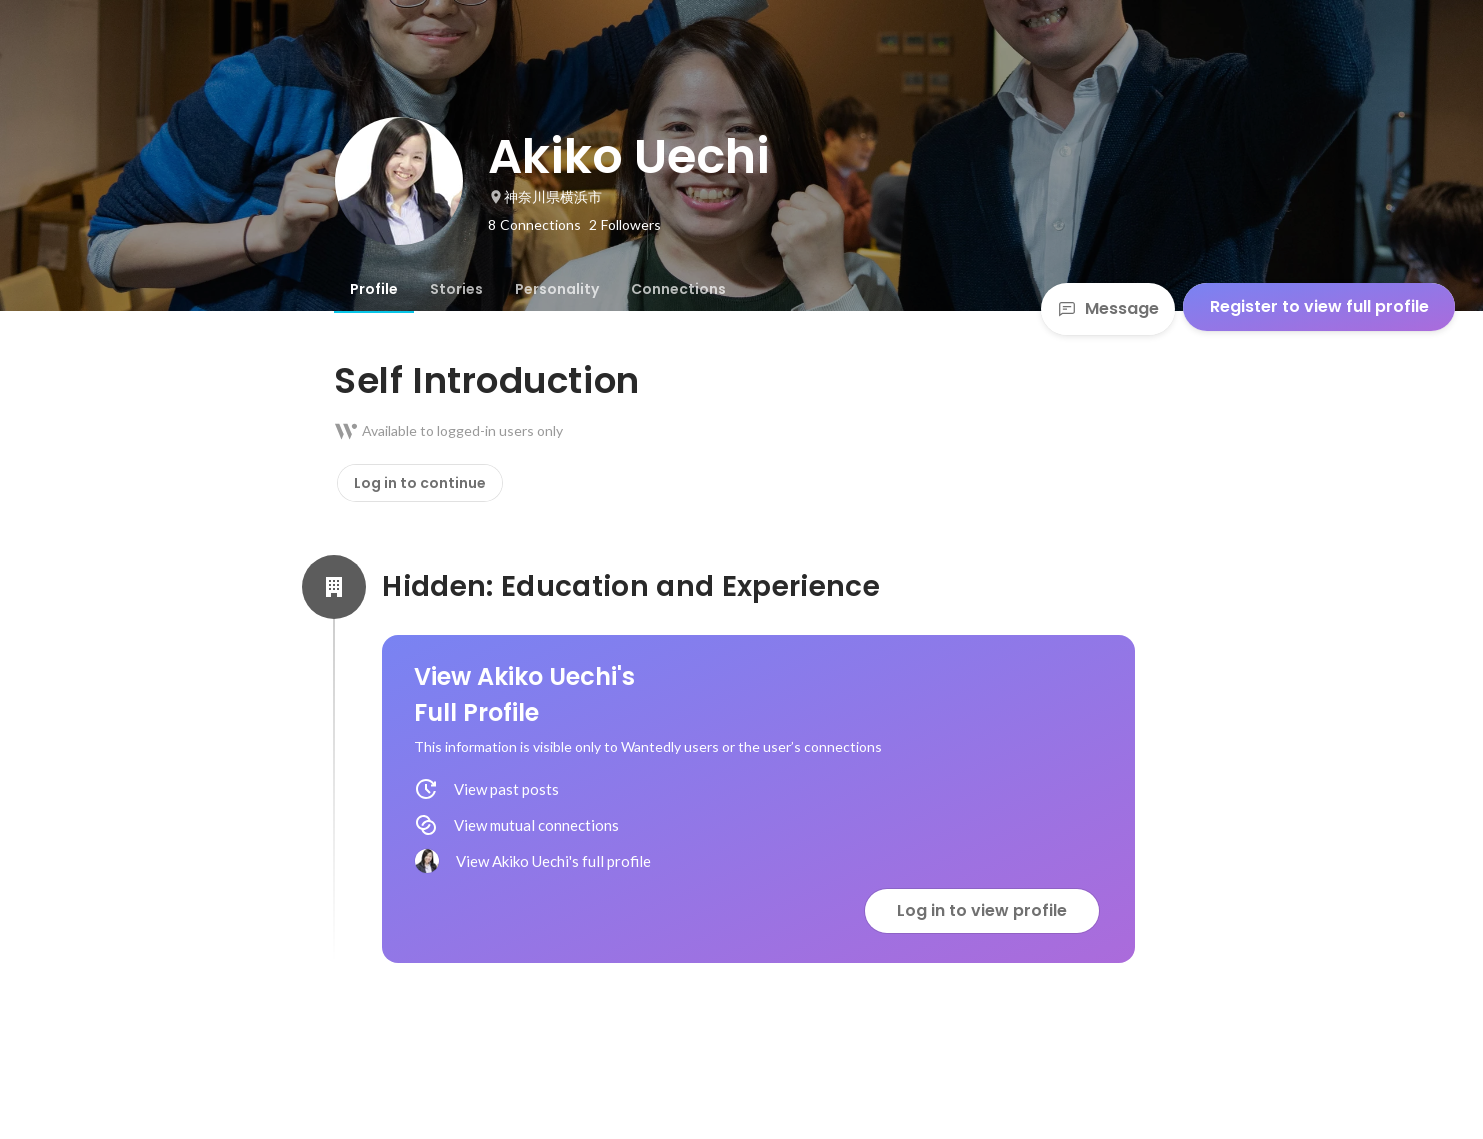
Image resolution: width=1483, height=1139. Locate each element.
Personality (557, 289)
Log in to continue (420, 483)
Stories (456, 289)
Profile (374, 289)
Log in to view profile (982, 910)
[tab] (374, 289)
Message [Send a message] (1108, 308)
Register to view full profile (1319, 306)
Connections (678, 289)
